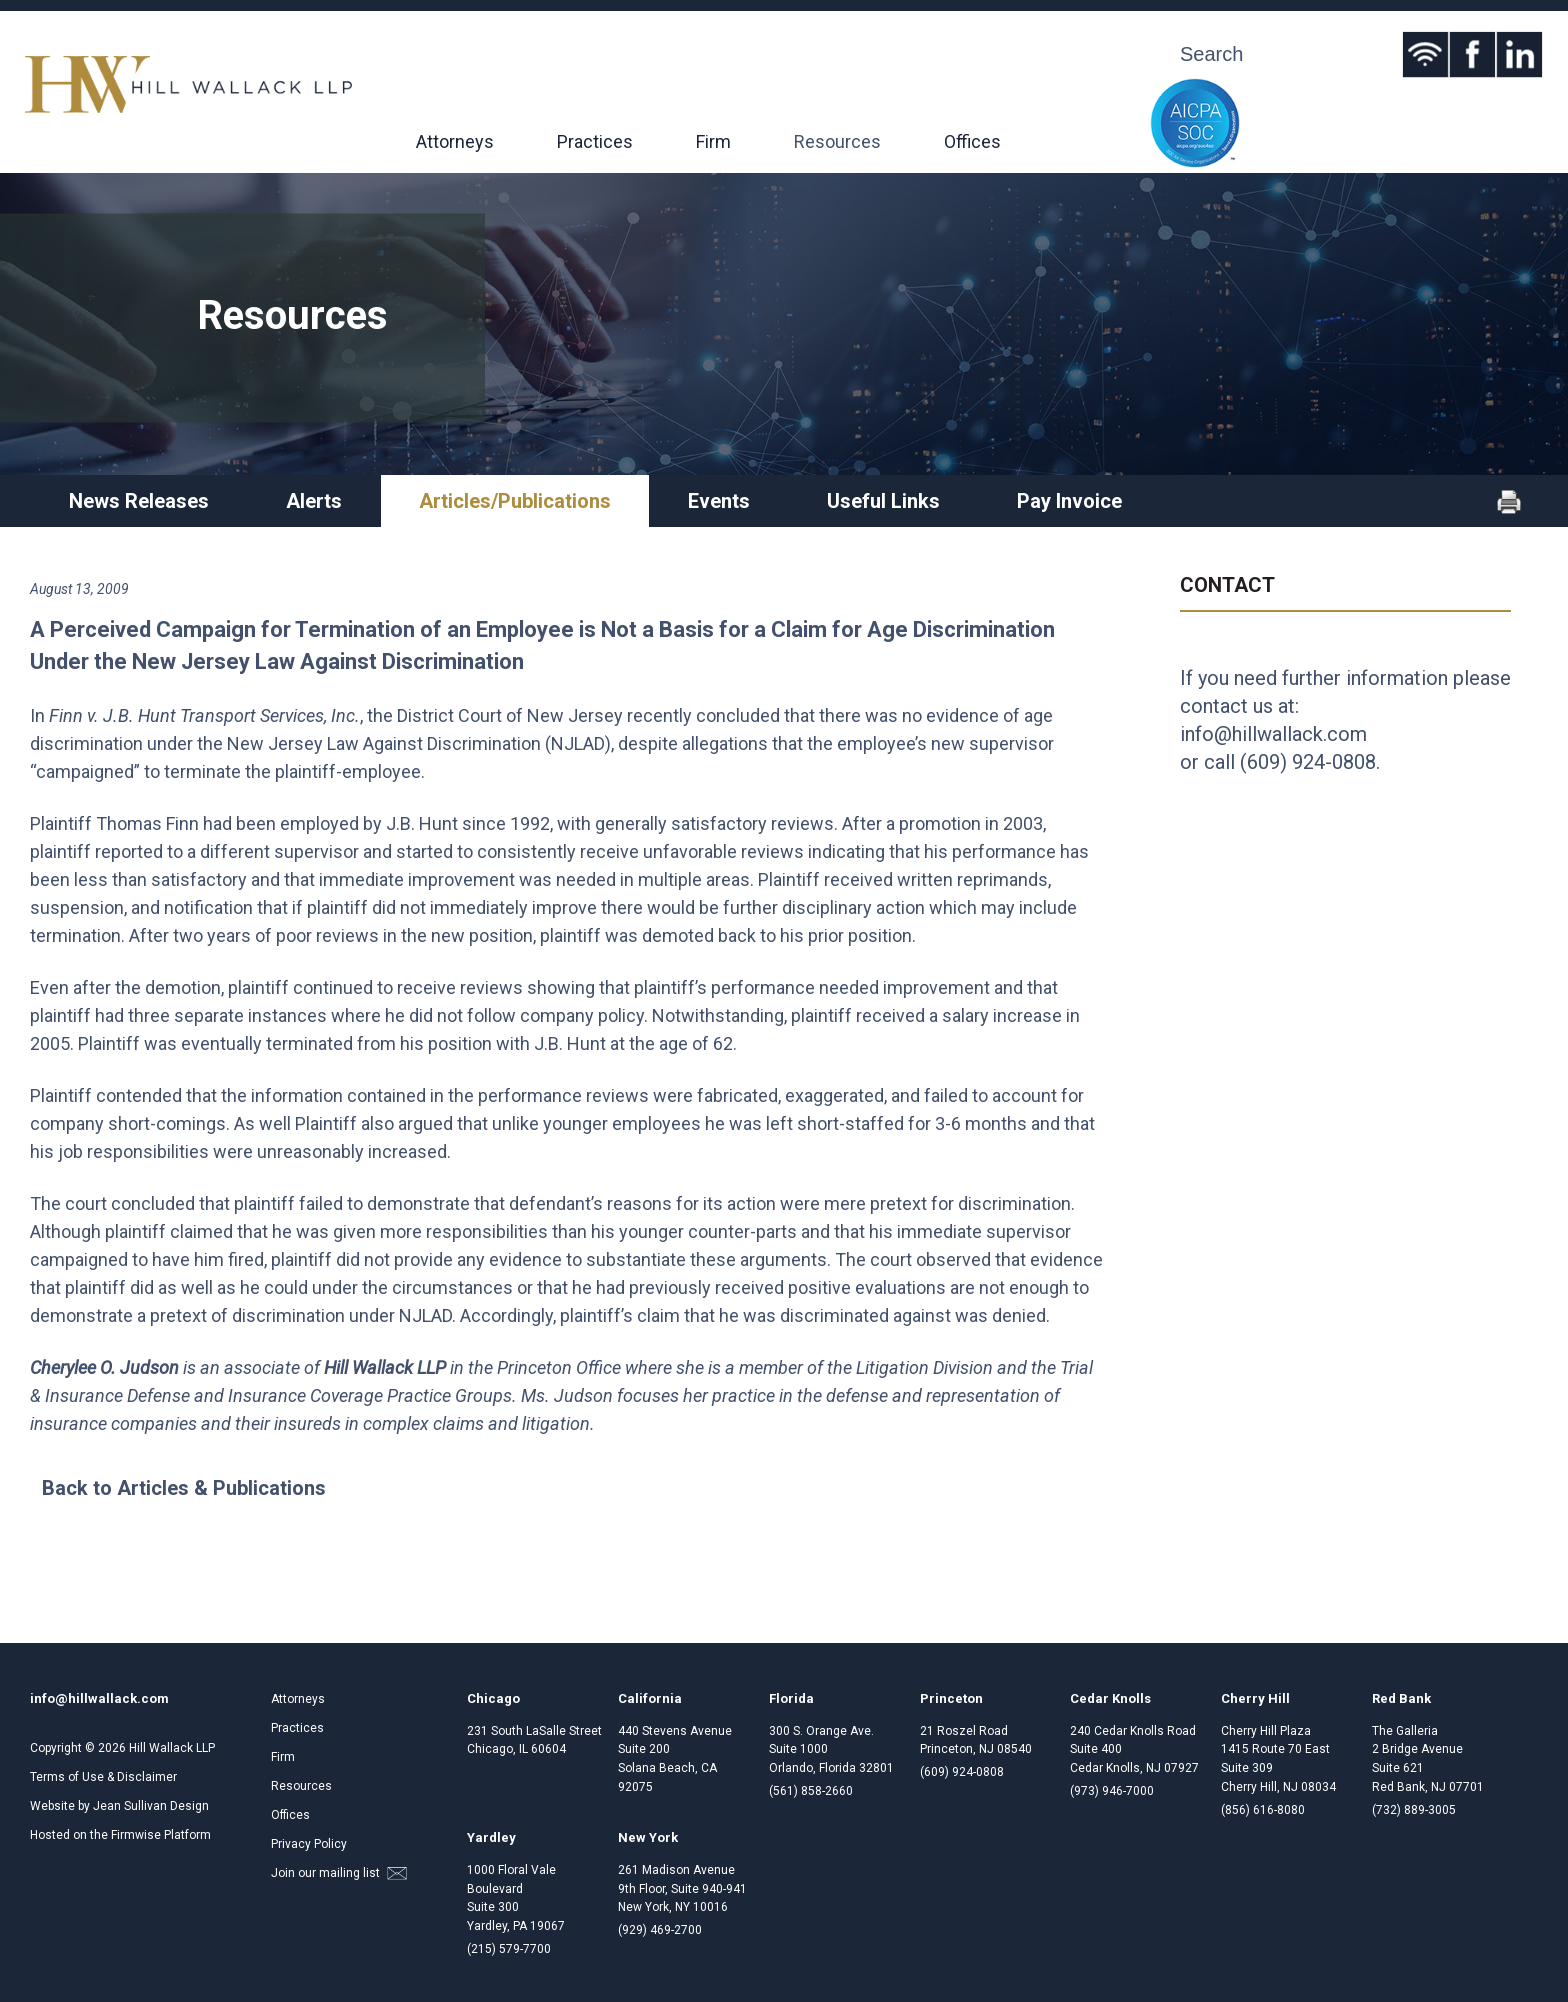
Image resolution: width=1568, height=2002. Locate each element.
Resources (837, 141)
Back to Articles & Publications (184, 1488)
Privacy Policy (309, 1844)
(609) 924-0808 (1308, 762)
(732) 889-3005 (1414, 1810)
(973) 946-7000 (1112, 1791)
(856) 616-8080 (1263, 1810)
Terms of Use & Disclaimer (103, 1777)
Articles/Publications (515, 501)
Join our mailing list (339, 1873)
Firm (713, 141)
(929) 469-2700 (660, 1930)
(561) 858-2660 (811, 1791)
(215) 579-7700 (509, 1949)
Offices (972, 141)
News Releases (139, 501)
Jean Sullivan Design (151, 1806)
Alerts (314, 501)
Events (719, 501)
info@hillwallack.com (1273, 734)
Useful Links (883, 501)
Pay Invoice (1069, 501)
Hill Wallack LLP (172, 1748)
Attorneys (455, 141)
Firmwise (136, 1835)
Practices (595, 141)
